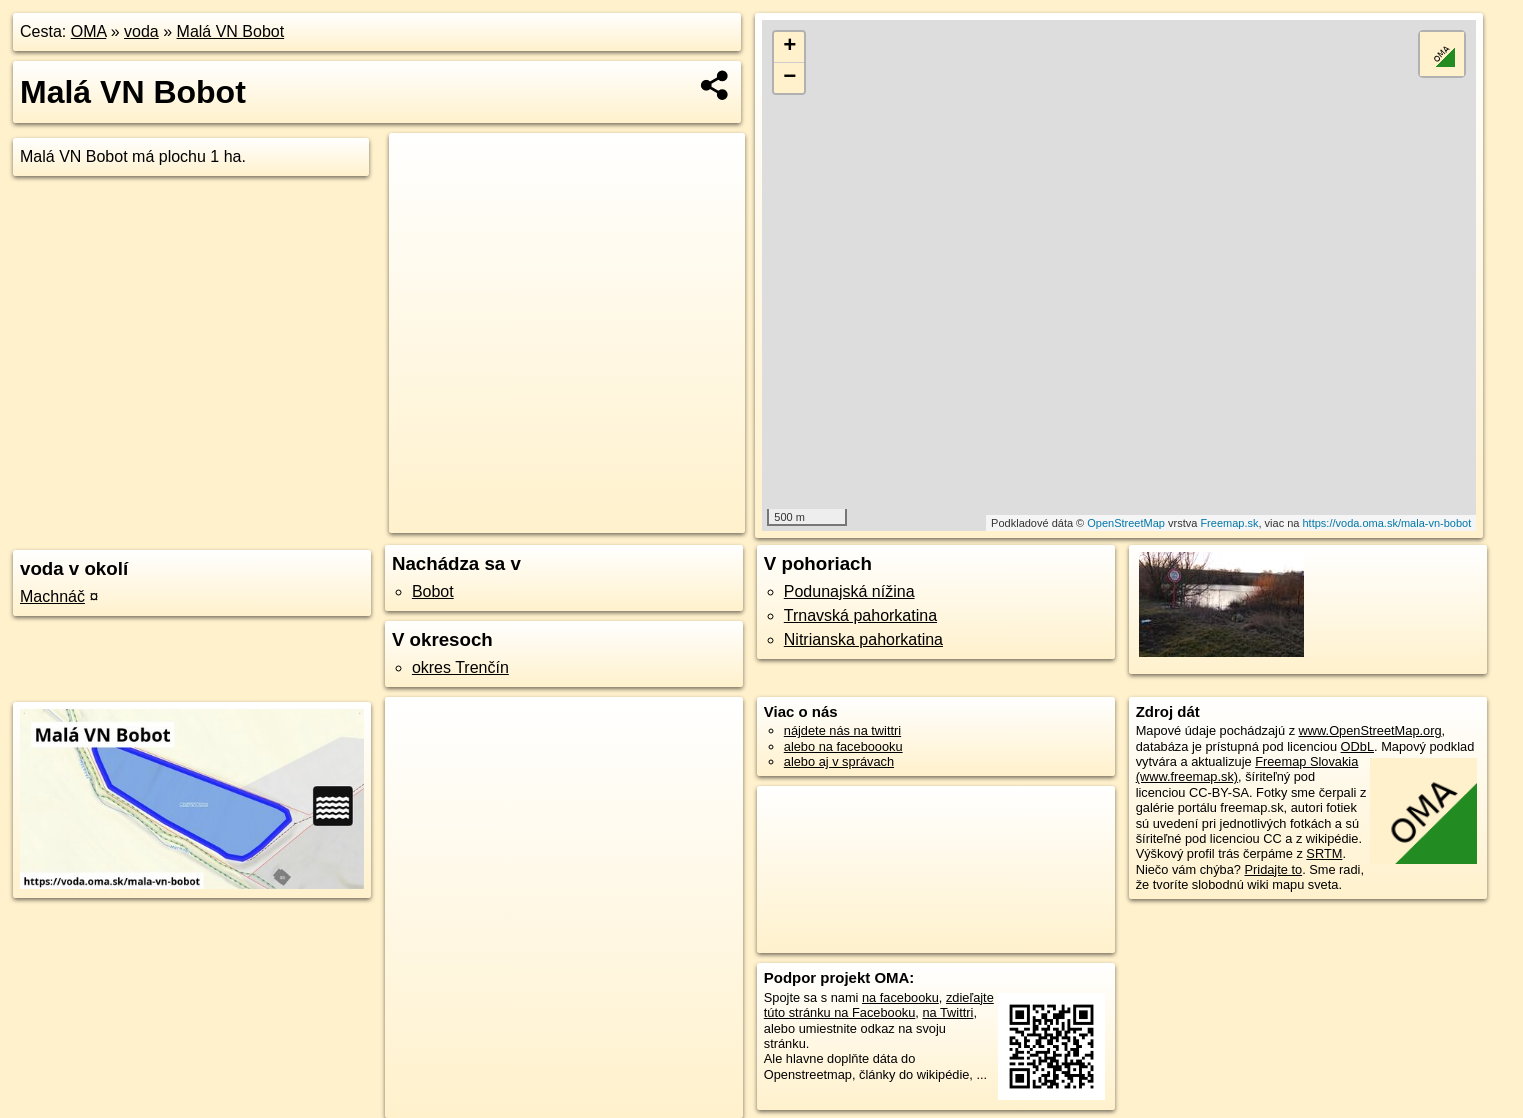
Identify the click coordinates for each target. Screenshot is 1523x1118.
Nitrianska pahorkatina (863, 639)
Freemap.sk (1229, 523)
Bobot (433, 591)
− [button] (789, 78)
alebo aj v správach (839, 761)
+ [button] (789, 47)
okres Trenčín (460, 667)
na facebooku (900, 997)
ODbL (1357, 746)
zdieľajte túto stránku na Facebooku (879, 1005)
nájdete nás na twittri (842, 730)
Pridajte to (1274, 869)
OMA (89, 31)
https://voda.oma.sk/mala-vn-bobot (1387, 523)
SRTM (1324, 853)
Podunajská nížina (849, 591)
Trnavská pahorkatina (860, 615)
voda (141, 31)
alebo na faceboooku (843, 746)
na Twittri (947, 1012)
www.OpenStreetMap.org (1370, 730)
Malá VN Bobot (231, 31)
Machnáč (52, 596)
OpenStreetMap (1126, 523)
